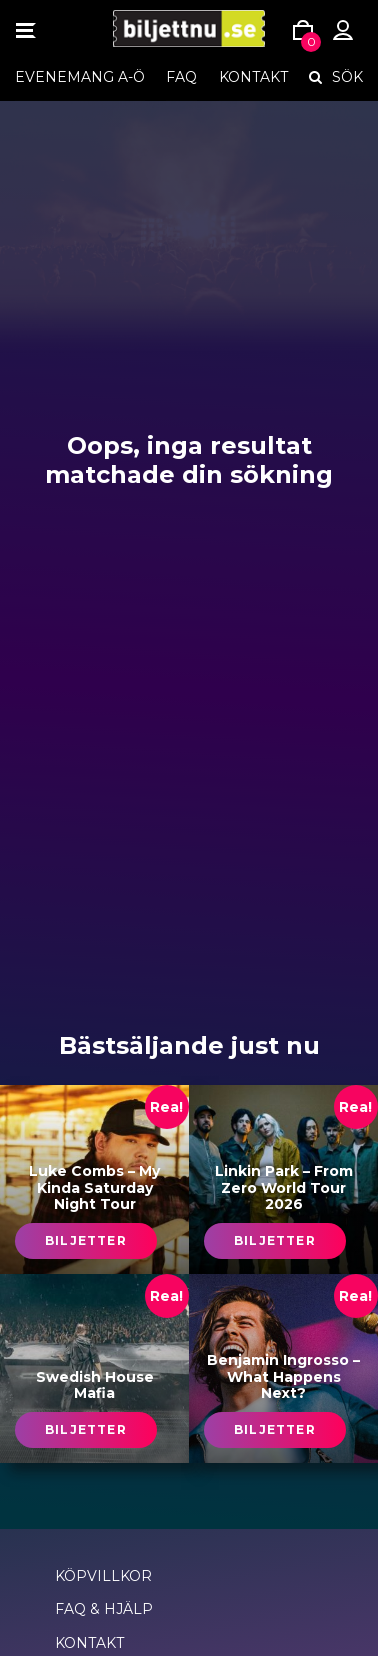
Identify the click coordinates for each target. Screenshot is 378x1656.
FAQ (181, 77)
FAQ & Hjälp (104, 1609)
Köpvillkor (103, 1576)
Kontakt (253, 77)
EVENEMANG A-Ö (80, 77)
